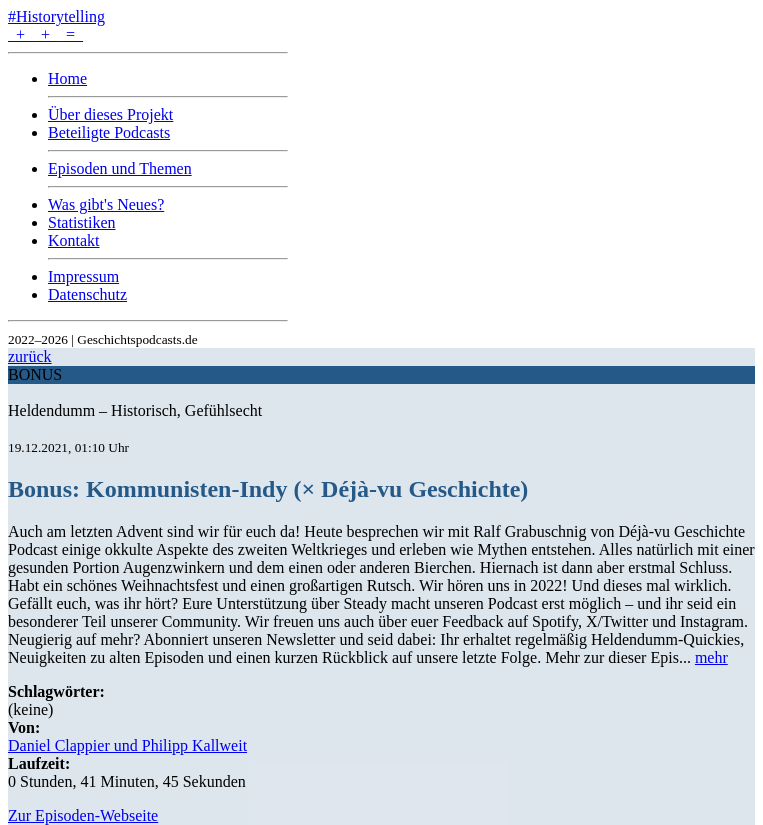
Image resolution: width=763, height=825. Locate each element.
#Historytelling (56, 16)
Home (67, 78)
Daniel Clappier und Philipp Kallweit (127, 745)
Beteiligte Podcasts (109, 132)
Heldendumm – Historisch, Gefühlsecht (135, 410)
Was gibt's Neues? (106, 204)
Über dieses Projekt (110, 114)
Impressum (83, 276)
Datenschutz (87, 294)
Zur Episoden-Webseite (83, 815)
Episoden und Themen (120, 168)
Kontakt (74, 240)
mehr (711, 657)
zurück (30, 356)
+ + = (45, 34)
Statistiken (82, 222)
